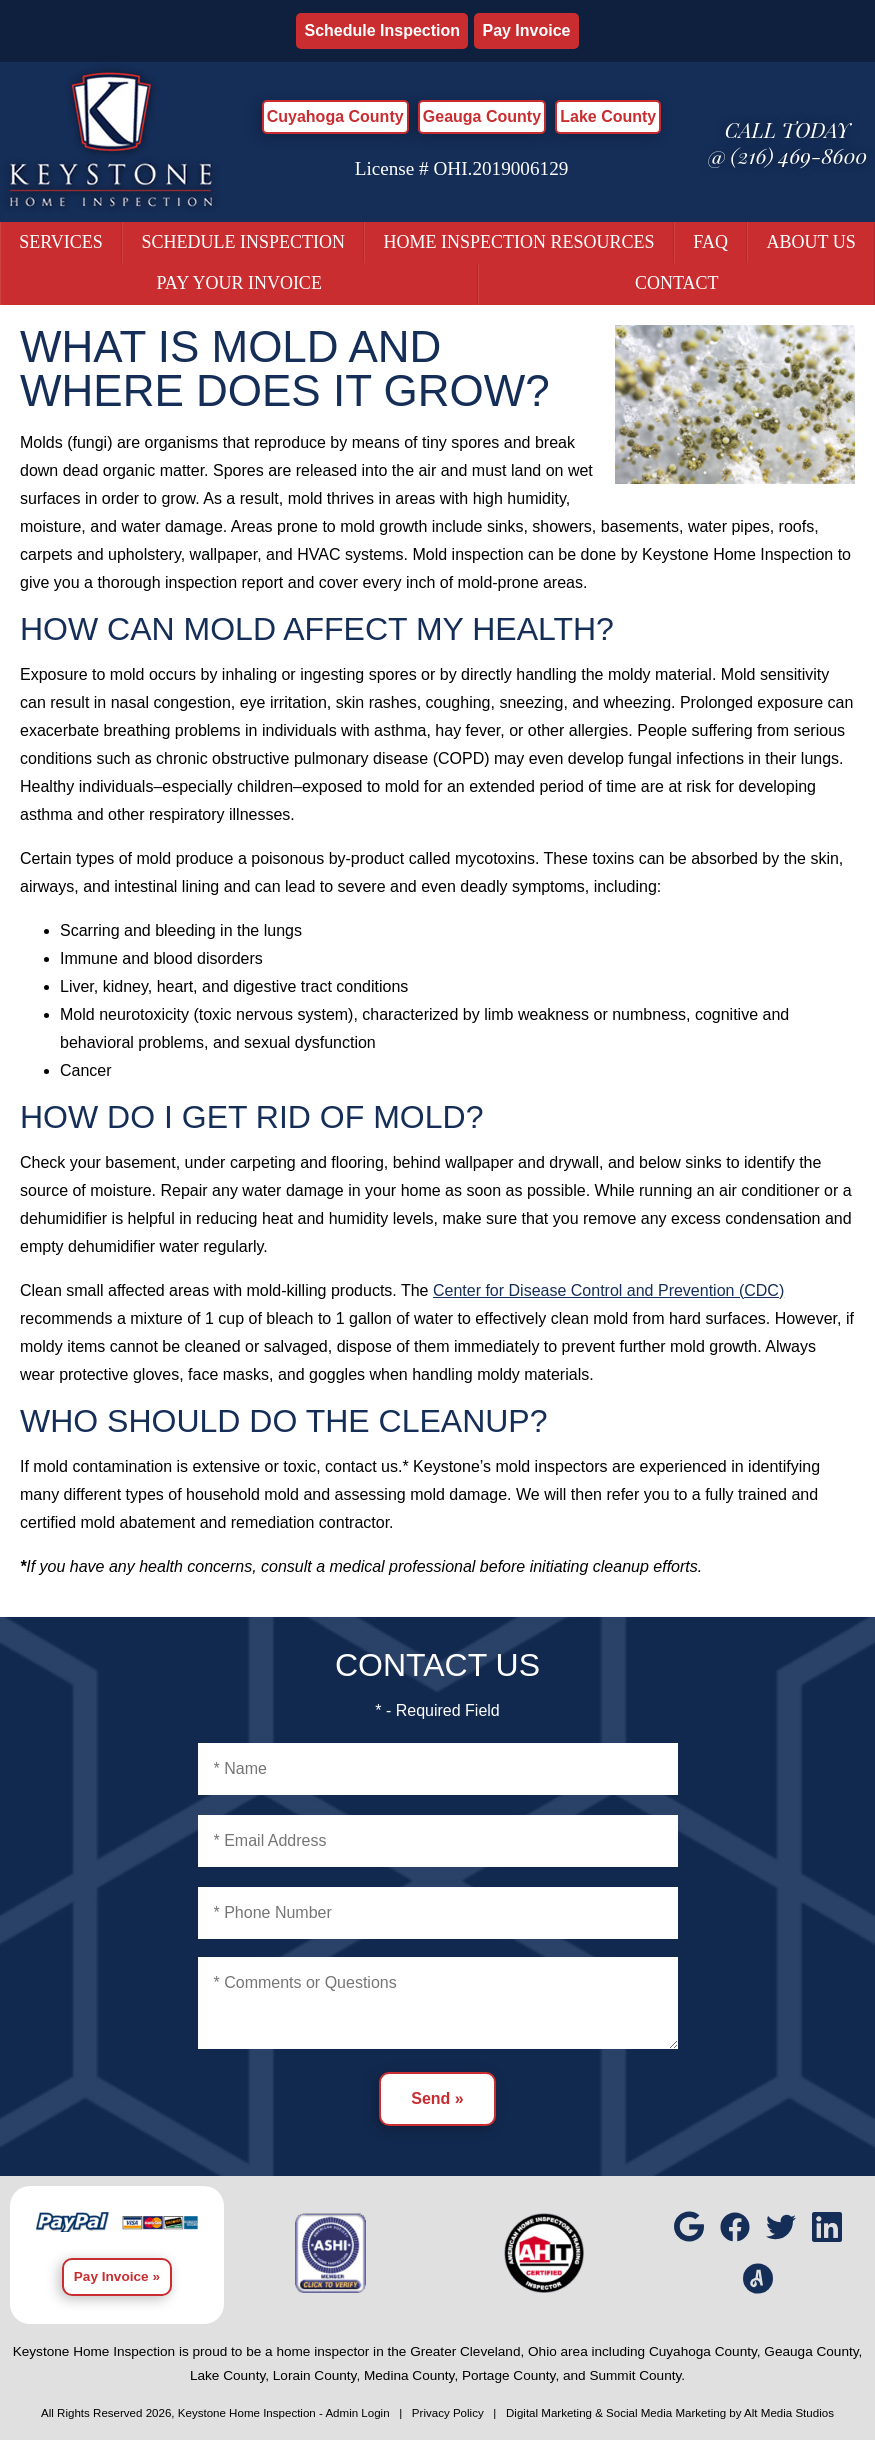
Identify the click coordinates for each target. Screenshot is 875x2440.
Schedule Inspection (382, 30)
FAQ (710, 242)
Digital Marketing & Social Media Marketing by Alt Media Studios (670, 2413)
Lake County (608, 116)
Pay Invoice (526, 30)
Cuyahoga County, (705, 2351)
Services (61, 242)
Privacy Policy (448, 2413)
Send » (437, 2098)
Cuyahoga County (335, 116)
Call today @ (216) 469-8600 (788, 142)
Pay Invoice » (117, 2276)
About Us (810, 242)
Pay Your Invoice (239, 283)
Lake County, (229, 2375)
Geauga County (482, 116)
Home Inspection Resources (519, 242)
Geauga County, (813, 2351)
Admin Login (357, 2413)
